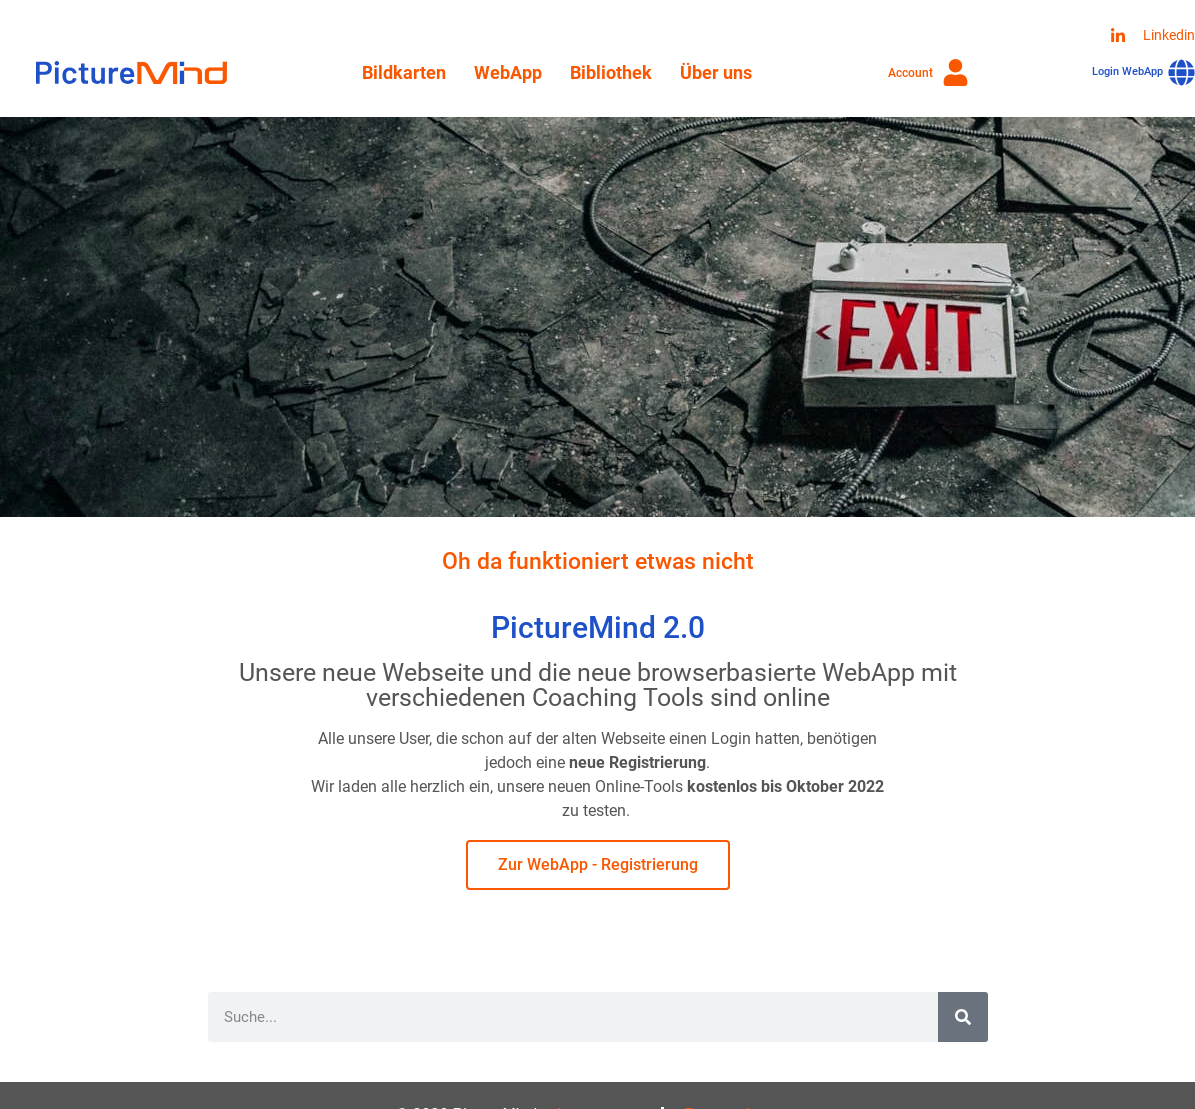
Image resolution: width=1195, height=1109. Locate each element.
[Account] (955, 72)
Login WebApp (1127, 71)
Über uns (716, 72)
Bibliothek (611, 72)
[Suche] (963, 1017)
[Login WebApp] (1181, 72)
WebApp (508, 72)
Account (910, 73)
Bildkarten (404, 72)
